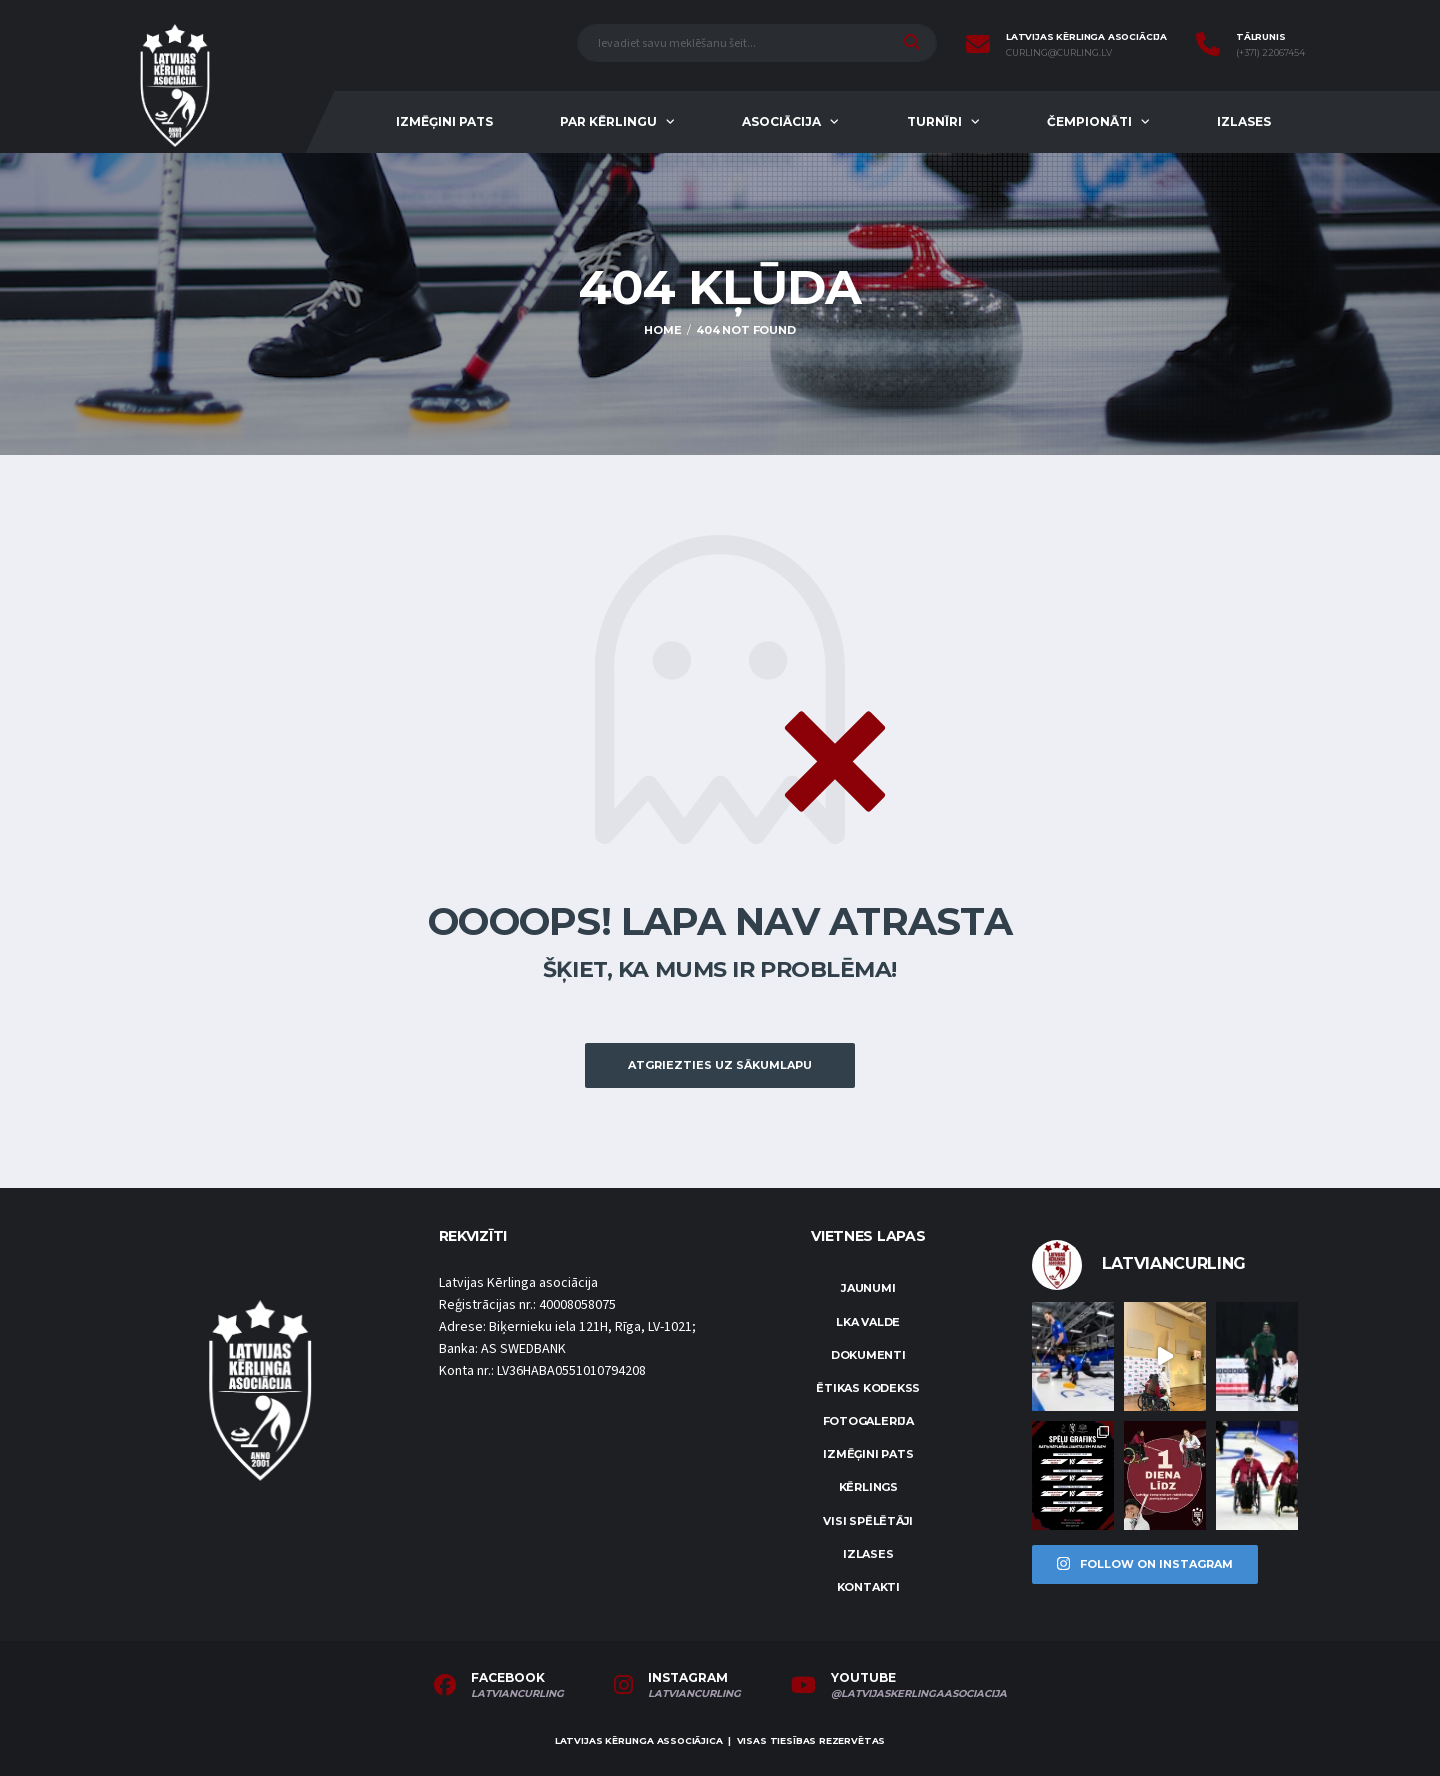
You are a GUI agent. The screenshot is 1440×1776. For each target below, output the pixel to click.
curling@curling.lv (1059, 53)
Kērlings (868, 1487)
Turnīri (934, 121)
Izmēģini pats (444, 121)
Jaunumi (868, 1288)
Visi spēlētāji (868, 1521)
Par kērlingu (608, 121)
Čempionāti (1089, 121)
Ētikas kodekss (868, 1388)
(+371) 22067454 (1270, 53)
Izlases (1244, 121)
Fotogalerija (868, 1421)
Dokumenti (868, 1355)
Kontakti (868, 1587)
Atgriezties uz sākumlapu (720, 1065)
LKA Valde (868, 1322)
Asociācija (781, 121)
